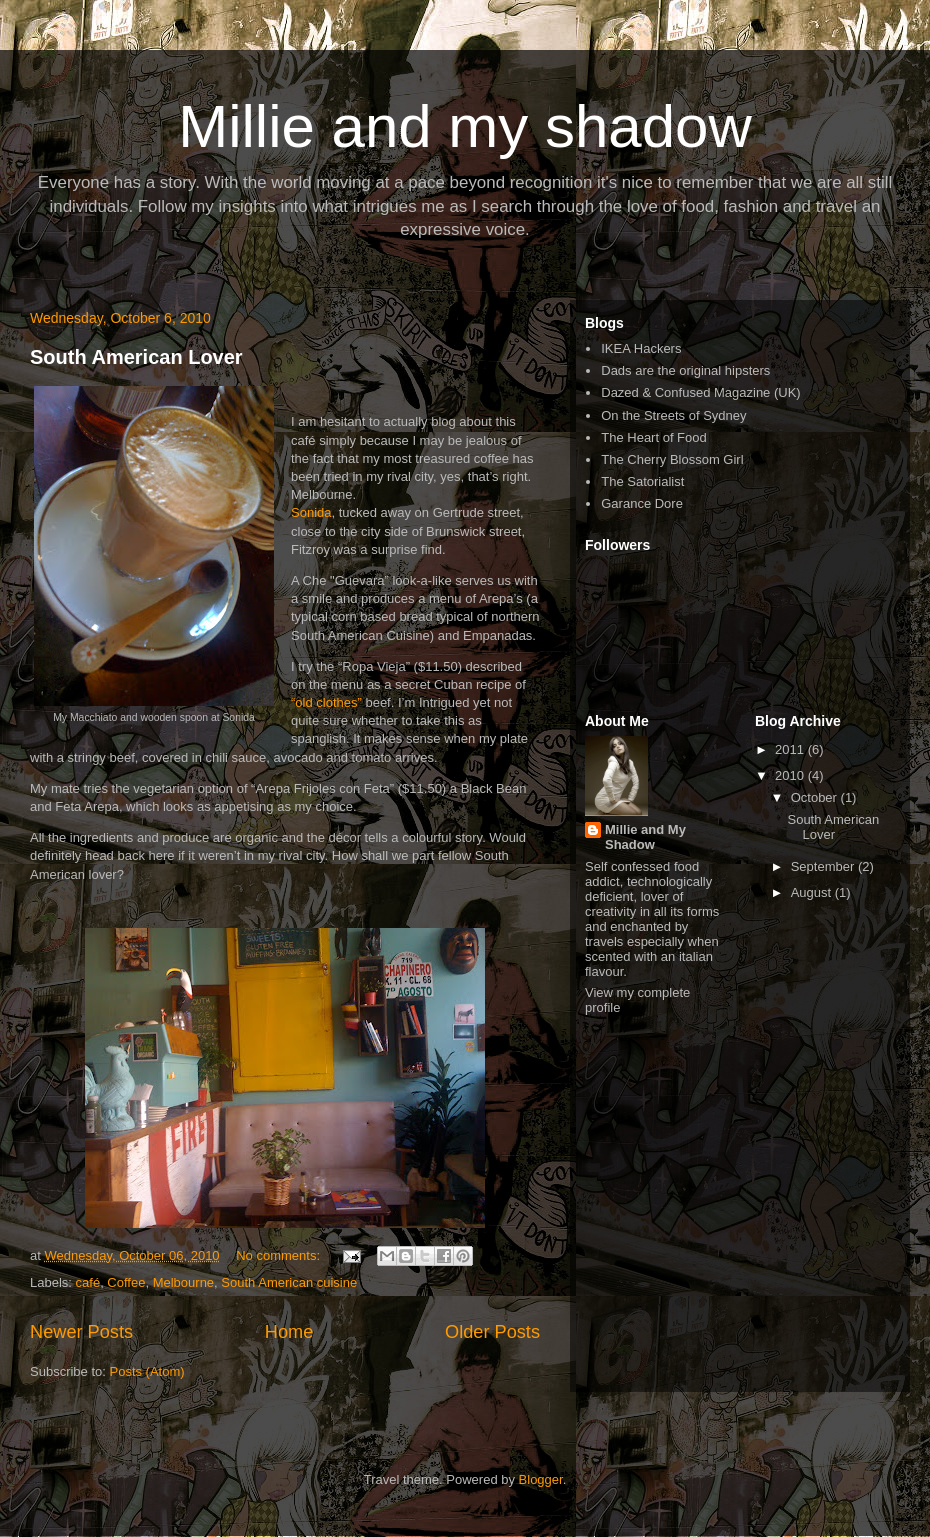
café (88, 1282)
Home (289, 1332)
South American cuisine (289, 1282)
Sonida (311, 512)
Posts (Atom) (147, 1371)
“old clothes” (326, 702)
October (816, 797)
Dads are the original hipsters (685, 370)
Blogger (541, 1479)
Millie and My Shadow (645, 837)
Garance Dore (642, 503)
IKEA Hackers (641, 348)
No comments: (279, 1255)
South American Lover (136, 357)
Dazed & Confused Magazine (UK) (700, 392)
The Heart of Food (654, 437)
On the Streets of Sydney (673, 415)
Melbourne (183, 1282)
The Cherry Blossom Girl (672, 459)
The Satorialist (642, 481)
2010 (791, 775)
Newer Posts (81, 1332)
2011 (791, 749)
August (813, 892)
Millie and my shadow (465, 126)
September (824, 866)
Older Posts (492, 1332)
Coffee (126, 1282)
